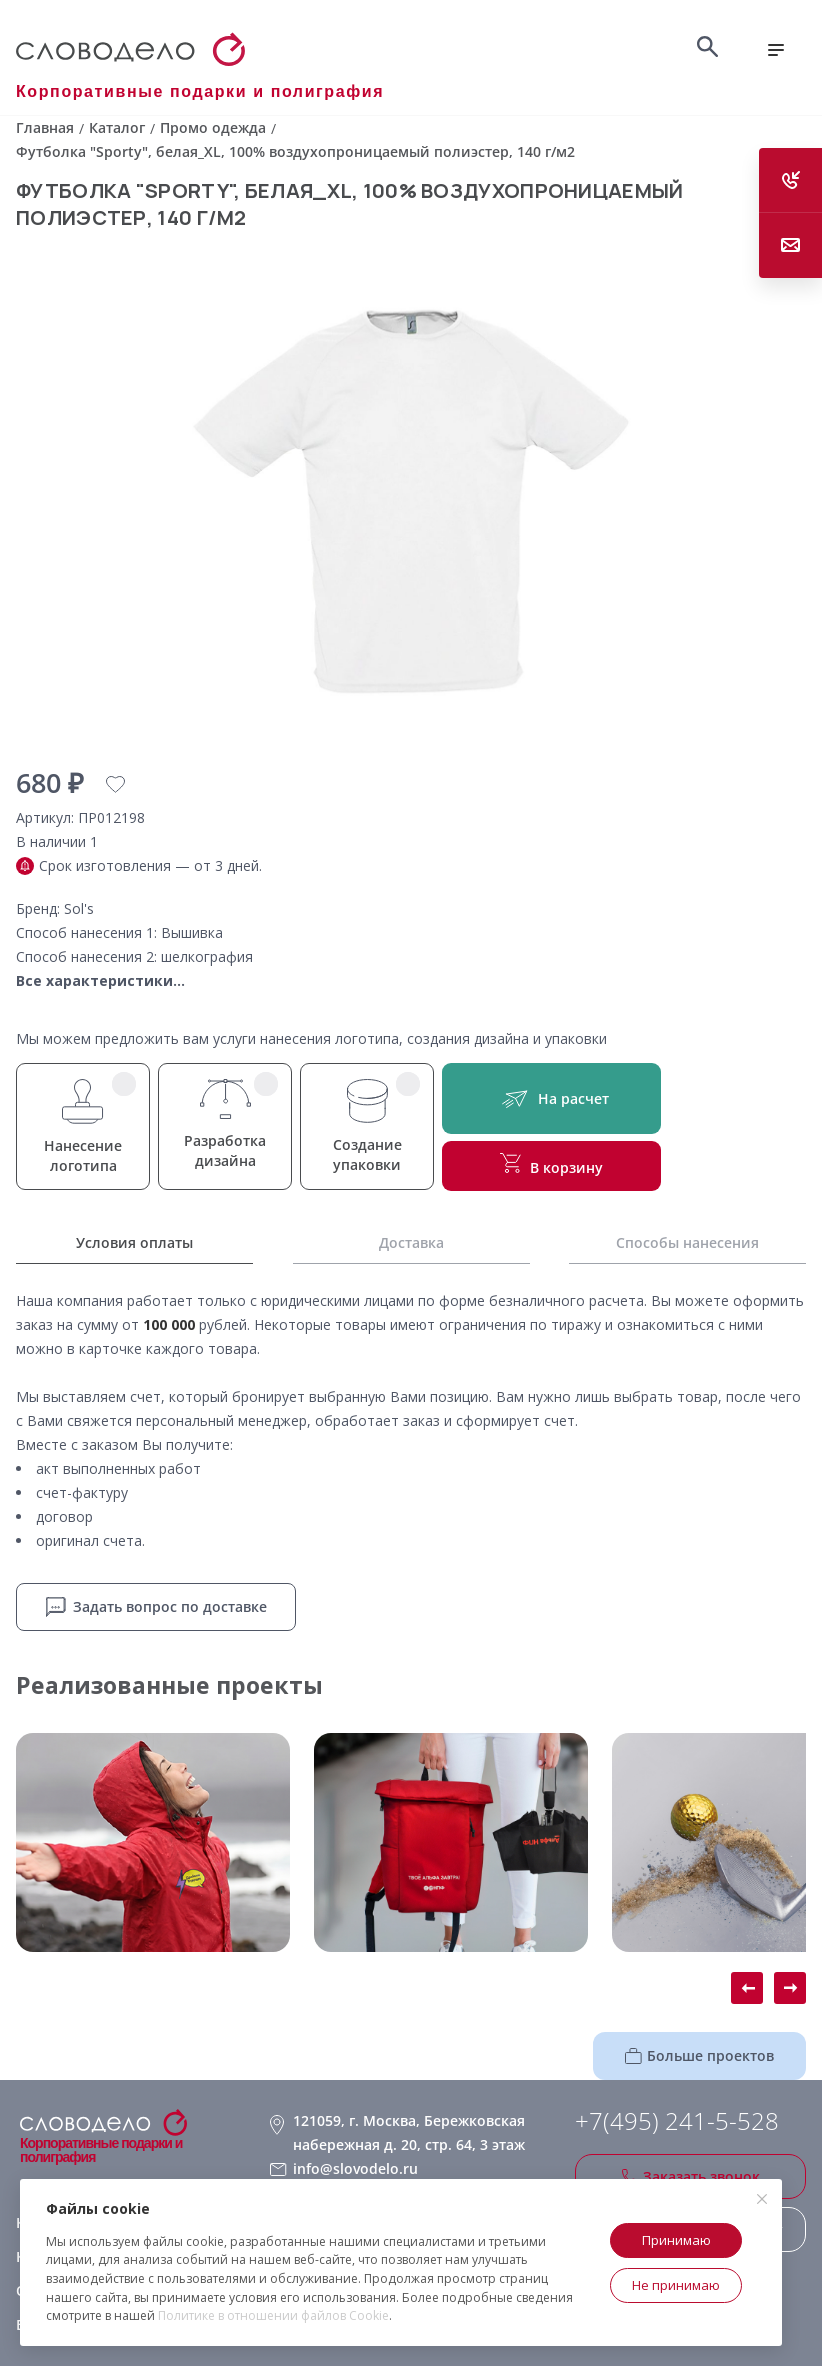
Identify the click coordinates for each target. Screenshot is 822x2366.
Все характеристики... (100, 980)
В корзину (551, 1165)
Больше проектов (699, 2055)
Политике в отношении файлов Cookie (273, 2315)
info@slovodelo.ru (355, 2168)
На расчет (551, 1098)
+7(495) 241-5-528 (677, 2121)
